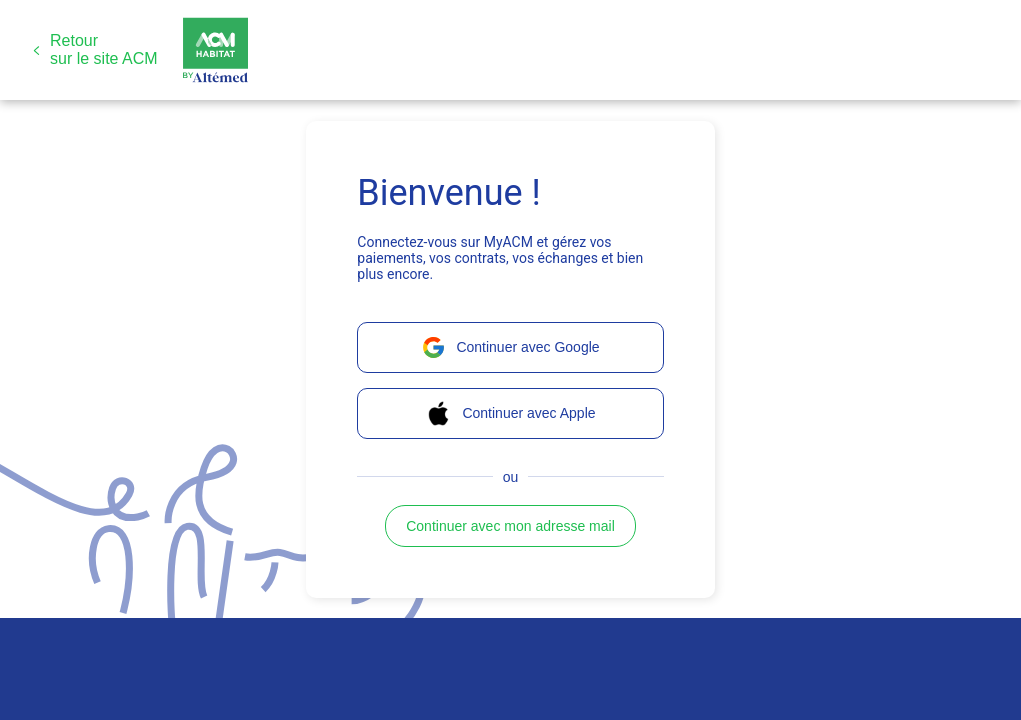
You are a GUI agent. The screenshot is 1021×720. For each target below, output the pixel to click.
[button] (95, 50)
